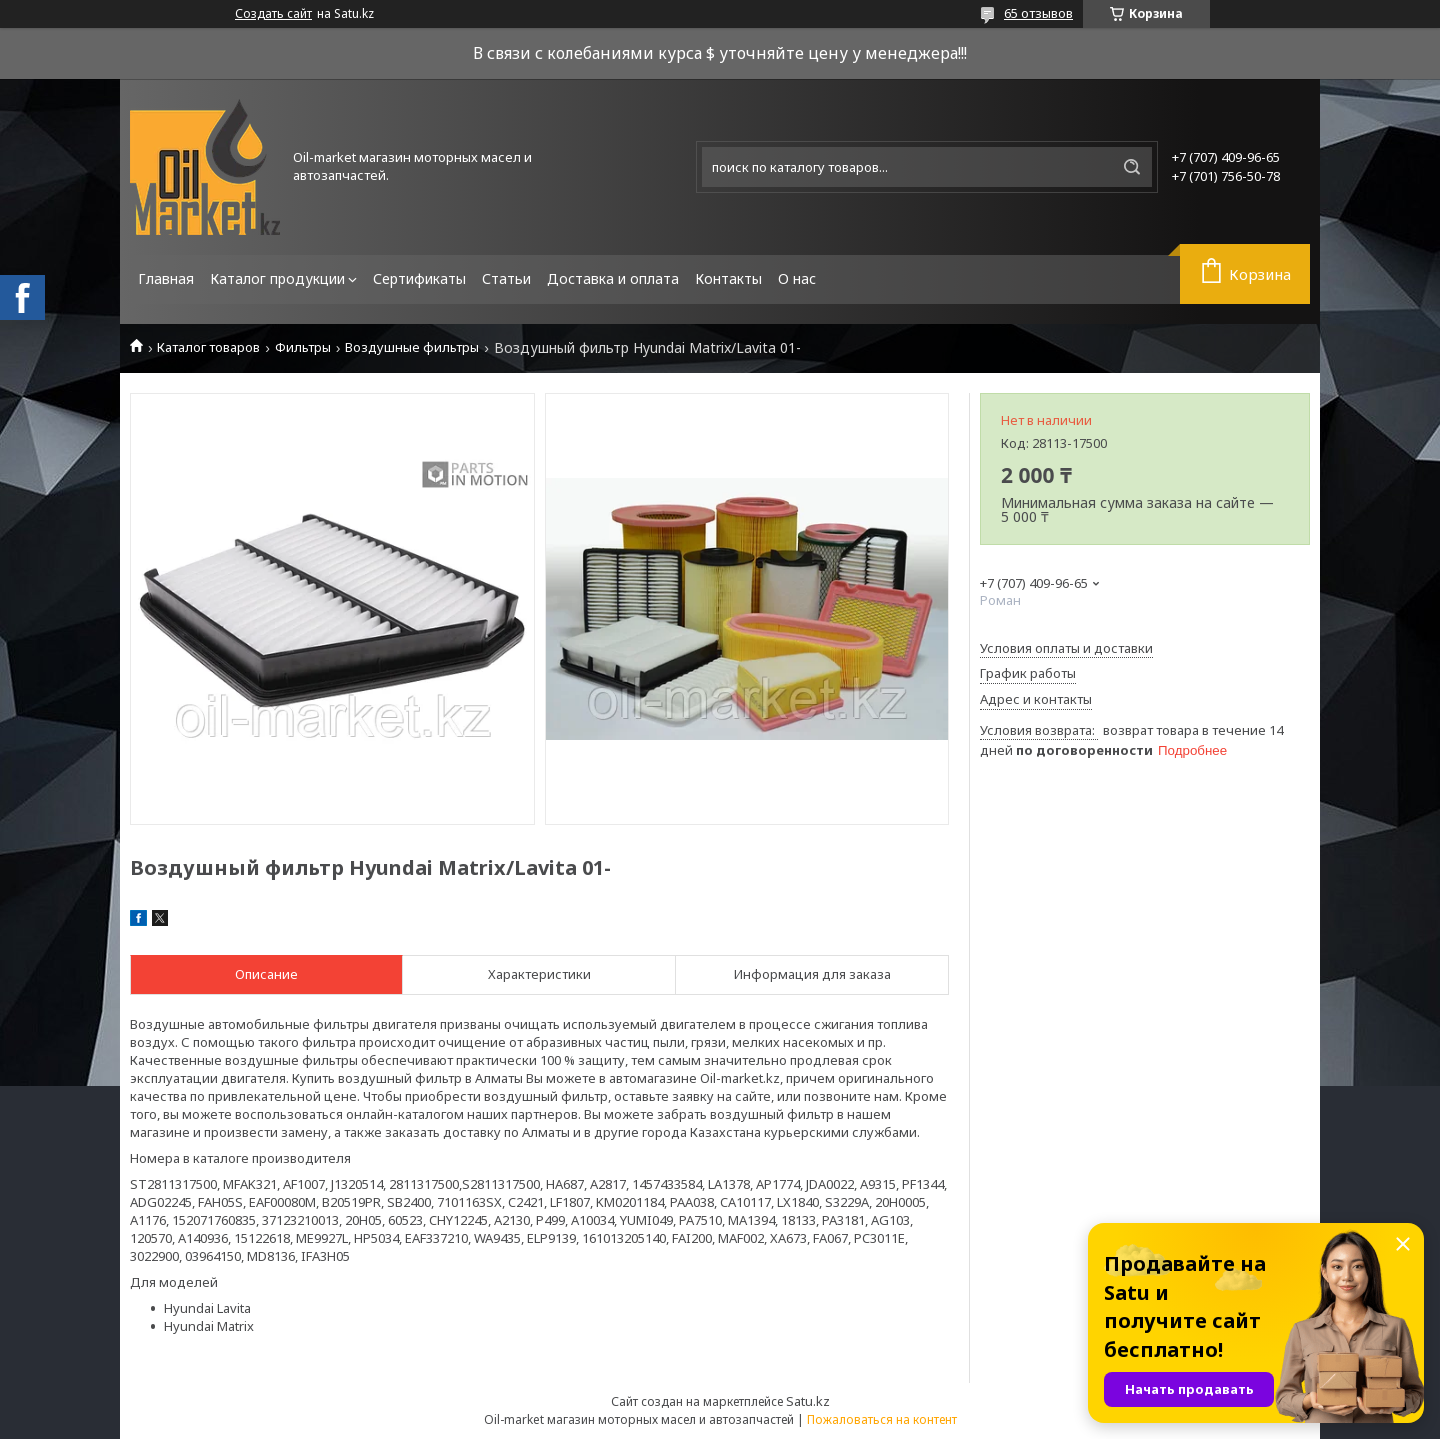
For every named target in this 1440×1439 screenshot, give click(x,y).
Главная (166, 278)
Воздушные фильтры (412, 347)
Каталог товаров (208, 347)
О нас (797, 278)
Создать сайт (273, 14)
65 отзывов (1038, 13)
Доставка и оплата (613, 278)
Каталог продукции (277, 278)
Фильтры (303, 347)
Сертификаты (419, 278)
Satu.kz (808, 1401)
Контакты (728, 278)
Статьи (506, 278)
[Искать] (1132, 167)
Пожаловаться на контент (882, 1419)
